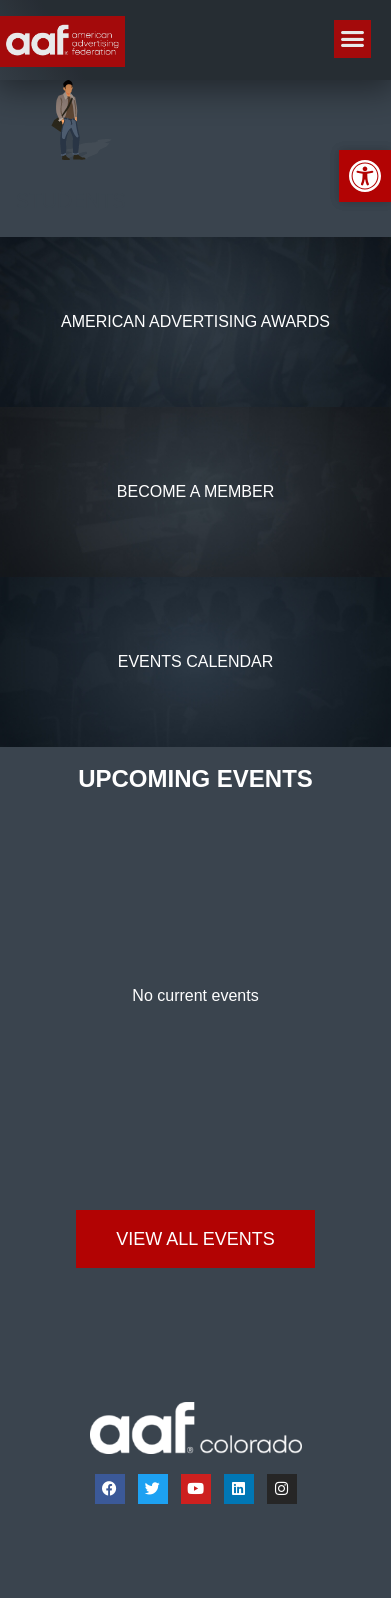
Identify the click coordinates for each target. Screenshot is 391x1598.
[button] (353, 39)
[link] (62, 41)
